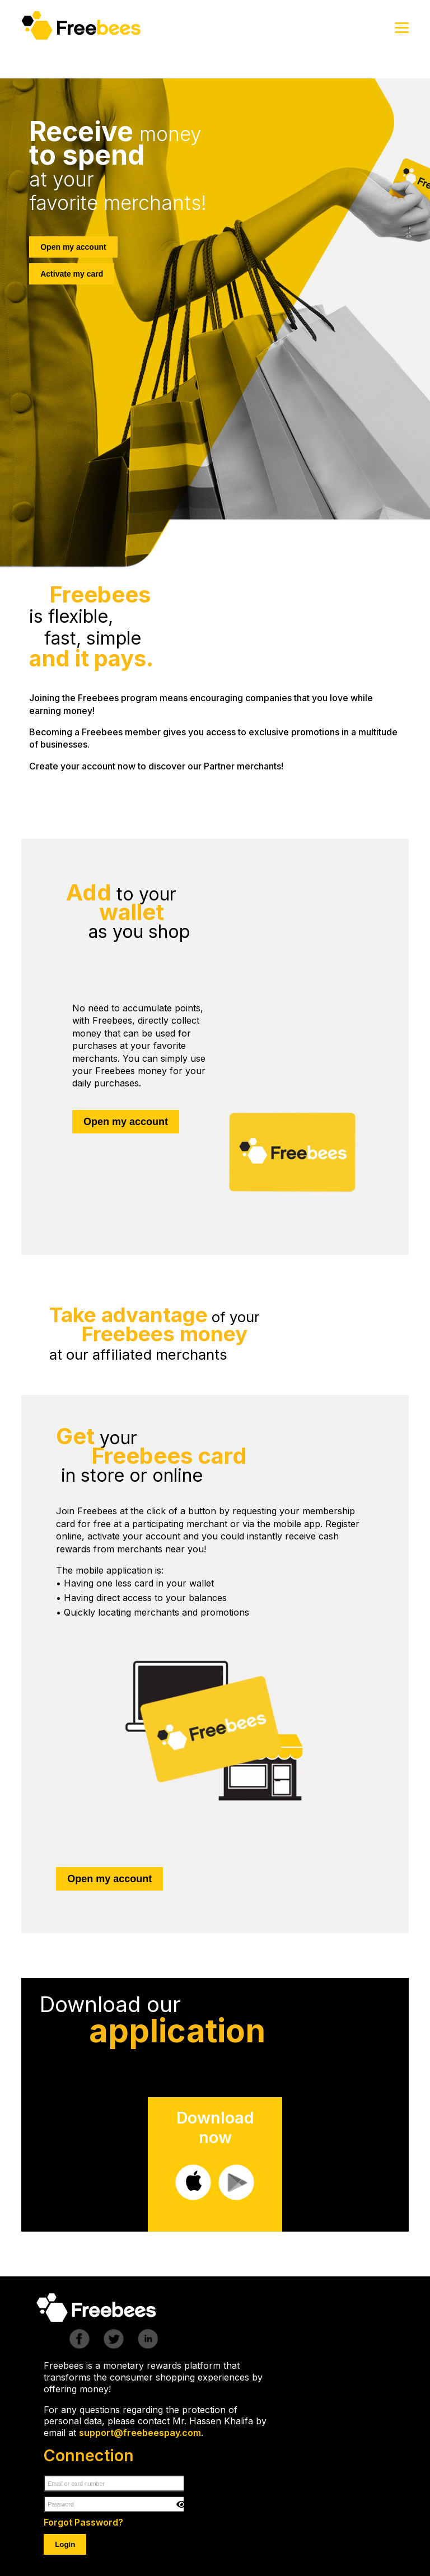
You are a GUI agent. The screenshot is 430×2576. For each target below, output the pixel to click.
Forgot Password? (83, 2522)
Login (65, 2544)
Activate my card (71, 273)
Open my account (73, 246)
